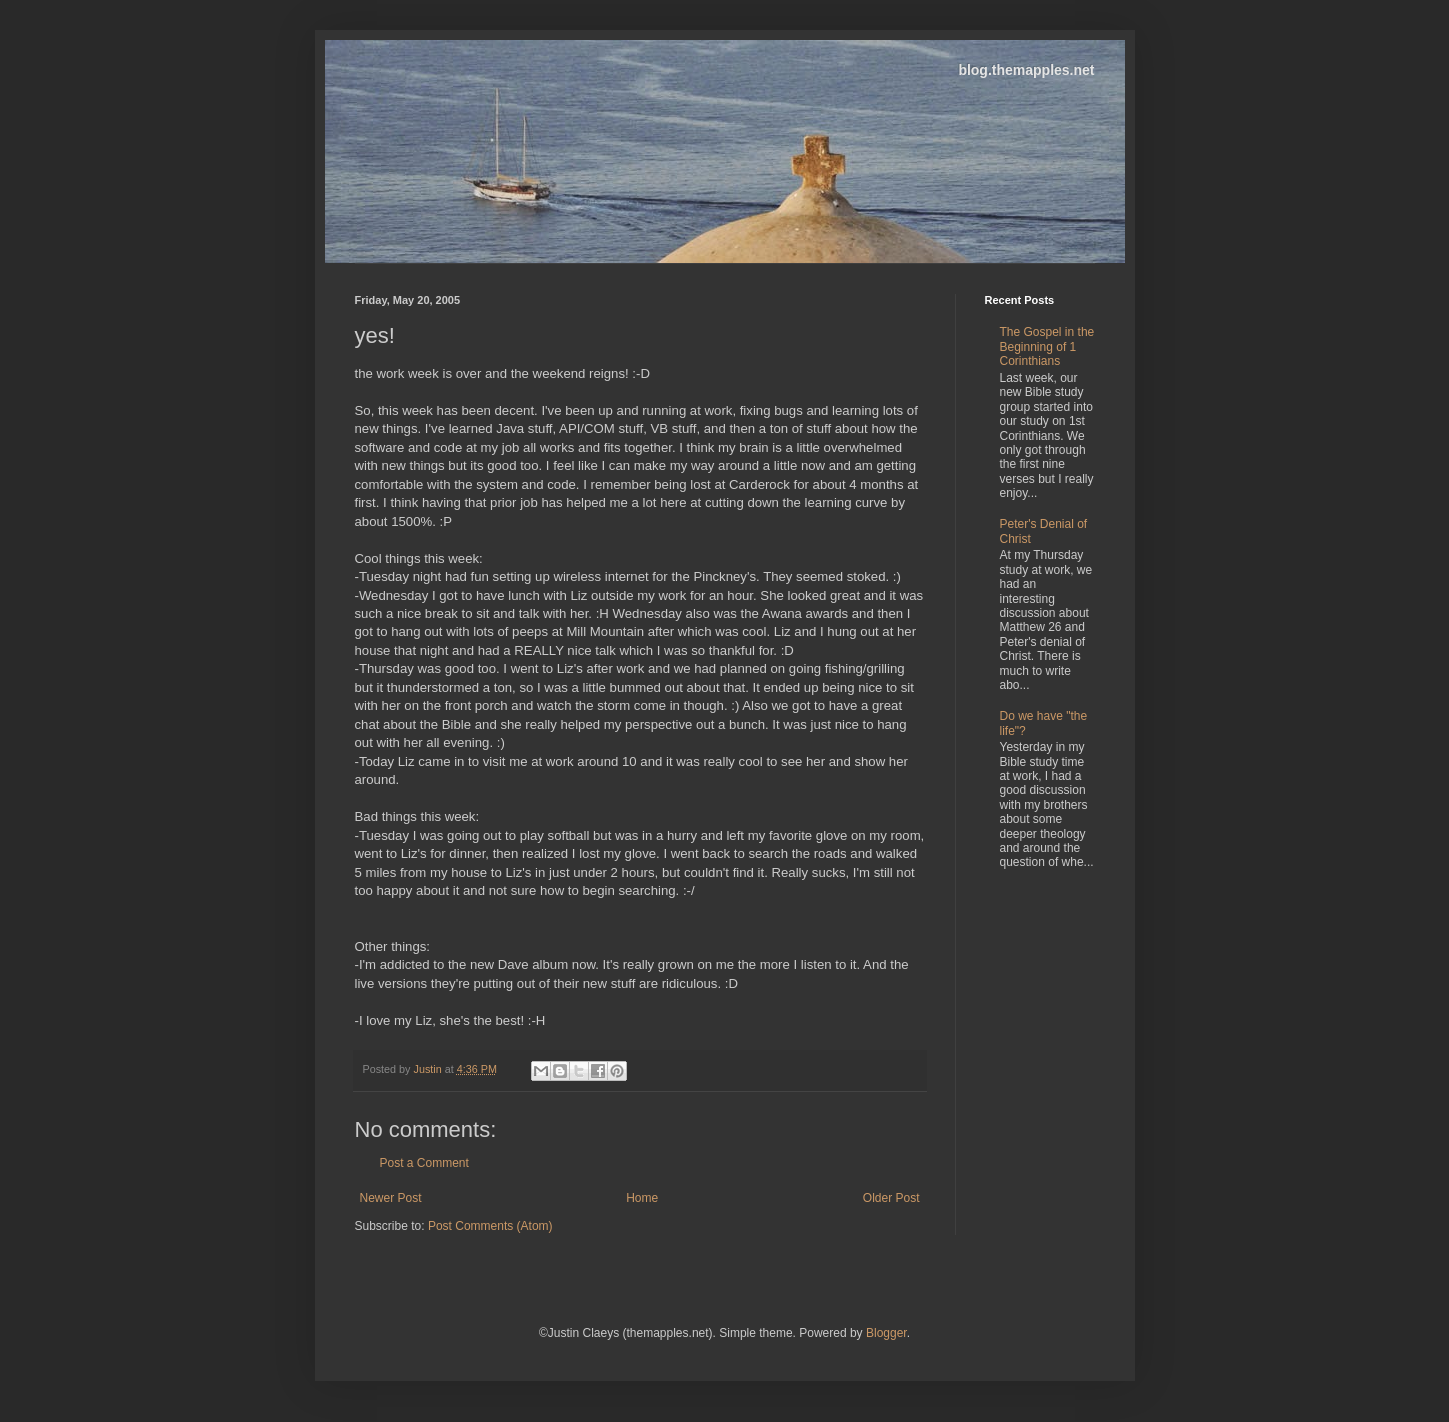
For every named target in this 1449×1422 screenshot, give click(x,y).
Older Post (891, 1198)
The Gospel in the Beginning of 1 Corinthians (1047, 346)
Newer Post (391, 1198)
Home (642, 1198)
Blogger (886, 1333)
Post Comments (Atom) (490, 1226)
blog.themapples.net (1026, 70)
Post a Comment (424, 1163)
